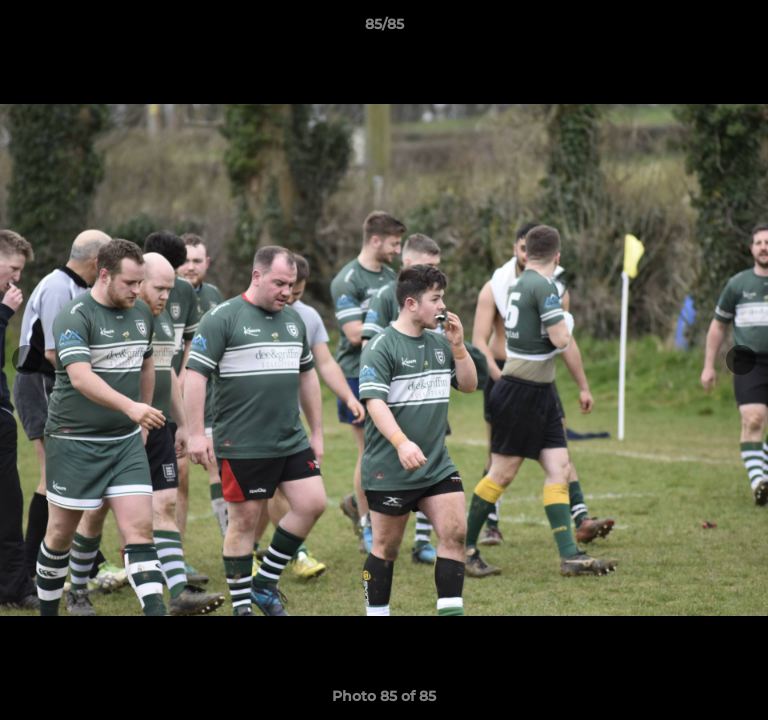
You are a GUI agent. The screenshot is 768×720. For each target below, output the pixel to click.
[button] (744, 29)
